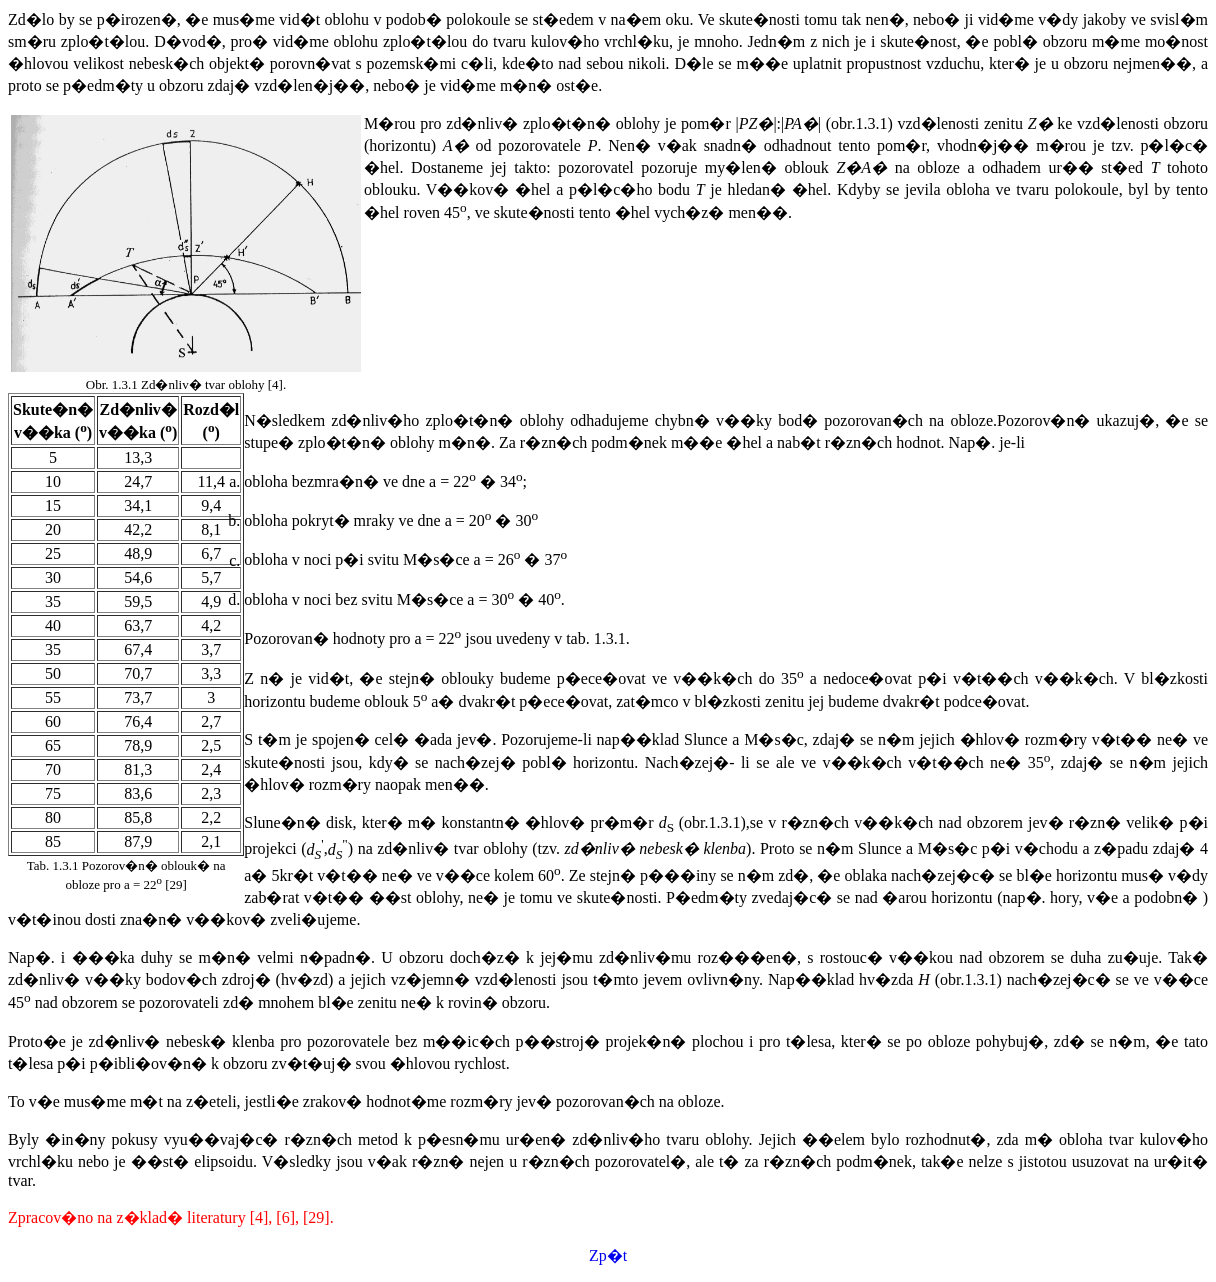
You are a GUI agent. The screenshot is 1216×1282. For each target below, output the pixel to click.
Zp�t (608, 1255)
